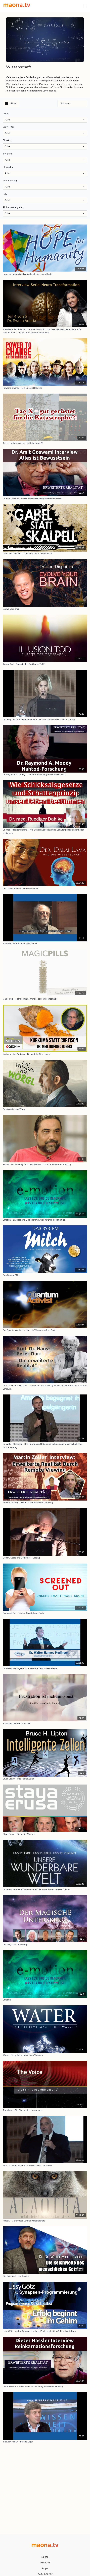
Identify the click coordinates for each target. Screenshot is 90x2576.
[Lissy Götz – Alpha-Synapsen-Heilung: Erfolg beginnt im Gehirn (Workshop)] (45, 2331)
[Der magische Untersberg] (45, 1944)
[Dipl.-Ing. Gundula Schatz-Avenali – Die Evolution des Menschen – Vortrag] (45, 719)
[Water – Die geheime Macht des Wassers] (45, 2055)
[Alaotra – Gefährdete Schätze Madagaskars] (45, 2220)
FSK (5, 194)
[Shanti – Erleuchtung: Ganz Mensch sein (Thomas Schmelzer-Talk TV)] (45, 1164)
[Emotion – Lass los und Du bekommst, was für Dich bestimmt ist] (45, 1220)
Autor (6, 113)
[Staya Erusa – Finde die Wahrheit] (45, 1834)
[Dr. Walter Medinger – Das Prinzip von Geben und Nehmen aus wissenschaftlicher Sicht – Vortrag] (45, 1445)
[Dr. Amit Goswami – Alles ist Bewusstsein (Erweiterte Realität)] (45, 498)
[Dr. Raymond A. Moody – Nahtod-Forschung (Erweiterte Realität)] (45, 774)
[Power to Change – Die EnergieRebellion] (45, 388)
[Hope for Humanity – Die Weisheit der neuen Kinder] (45, 274)
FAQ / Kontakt (45, 2574)
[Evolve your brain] (45, 609)
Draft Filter (8, 127)
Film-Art (7, 140)
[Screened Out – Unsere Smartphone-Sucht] (45, 1613)
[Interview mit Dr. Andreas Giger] (45, 2441)
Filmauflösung (10, 180)
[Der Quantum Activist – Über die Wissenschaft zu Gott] (45, 1330)
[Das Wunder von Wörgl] (45, 1109)
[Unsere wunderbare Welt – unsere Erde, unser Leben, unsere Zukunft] (45, 1889)
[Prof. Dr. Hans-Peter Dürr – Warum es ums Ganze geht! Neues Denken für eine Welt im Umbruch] (45, 1387)
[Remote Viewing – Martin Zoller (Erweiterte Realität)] (45, 1502)
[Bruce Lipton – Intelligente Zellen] (45, 1778)
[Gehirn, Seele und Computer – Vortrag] (45, 1558)
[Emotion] (45, 1999)
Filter (11, 103)
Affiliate (45, 2562)
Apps (45, 2568)
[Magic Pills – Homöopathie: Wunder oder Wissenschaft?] (45, 999)
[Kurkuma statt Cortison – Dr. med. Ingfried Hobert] (45, 1054)
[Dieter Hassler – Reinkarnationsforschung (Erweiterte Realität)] (45, 2386)
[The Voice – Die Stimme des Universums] (45, 2110)
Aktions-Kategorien (13, 207)
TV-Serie (7, 153)
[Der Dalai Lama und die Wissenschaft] (45, 888)
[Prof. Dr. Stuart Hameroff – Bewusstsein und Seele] (45, 2165)
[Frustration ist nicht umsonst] (45, 1723)
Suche (45, 2557)
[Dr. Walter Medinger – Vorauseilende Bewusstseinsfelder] (45, 1668)
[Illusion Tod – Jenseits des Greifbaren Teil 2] (45, 664)
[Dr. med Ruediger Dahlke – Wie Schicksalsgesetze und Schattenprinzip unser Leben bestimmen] (45, 831)
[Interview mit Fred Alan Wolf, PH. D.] (45, 943)
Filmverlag (8, 167)
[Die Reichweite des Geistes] (45, 2276)
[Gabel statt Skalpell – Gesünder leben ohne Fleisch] (45, 553)
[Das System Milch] (45, 1275)
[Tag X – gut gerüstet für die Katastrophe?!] (45, 443)
